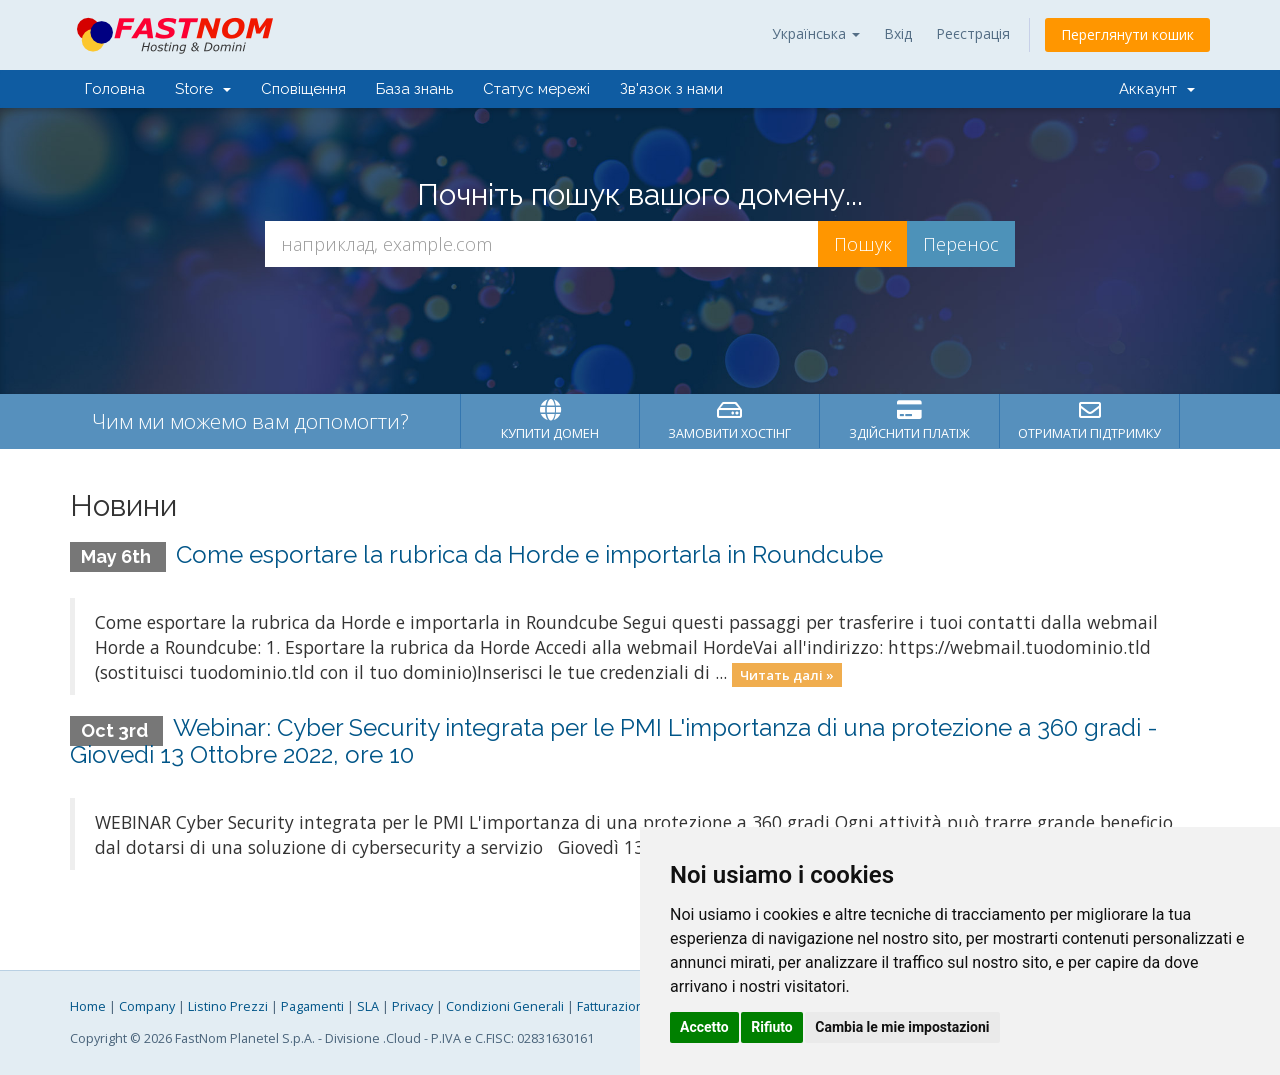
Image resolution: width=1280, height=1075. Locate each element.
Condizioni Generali (505, 1006)
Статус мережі (536, 89)
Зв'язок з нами (671, 89)
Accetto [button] (704, 1027)
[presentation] (640, 321)
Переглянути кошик (1127, 34)
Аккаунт (1157, 89)
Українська (816, 33)
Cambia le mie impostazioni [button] (902, 1027)
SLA (368, 1006)
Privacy (412, 1006)
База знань (414, 89)
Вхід (898, 33)
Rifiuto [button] (772, 1027)
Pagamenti (312, 1006)
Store (203, 89)
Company (147, 1006)
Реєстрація (973, 33)
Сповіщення (303, 89)
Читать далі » (787, 674)
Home (88, 1006)
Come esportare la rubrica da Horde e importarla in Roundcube (529, 554)
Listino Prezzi (228, 1006)
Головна (115, 89)
